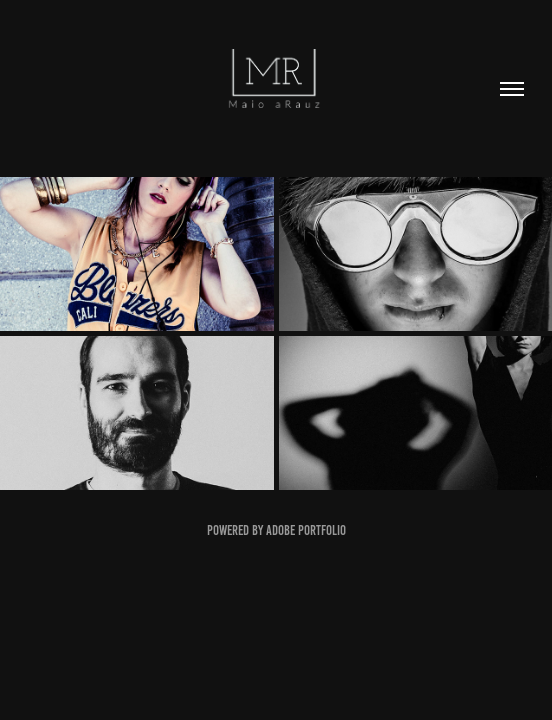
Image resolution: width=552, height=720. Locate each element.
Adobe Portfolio (306, 530)
